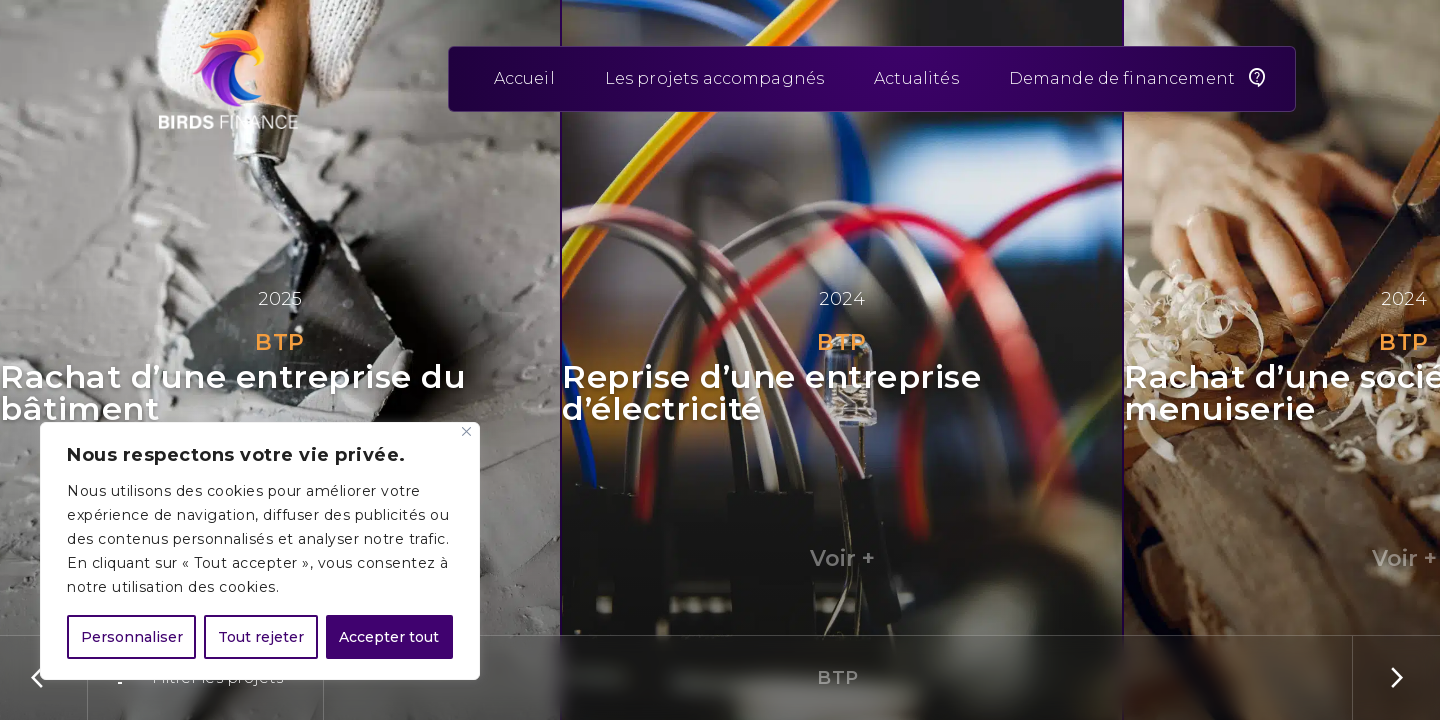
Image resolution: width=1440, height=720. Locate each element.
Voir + (842, 559)
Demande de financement (1122, 78)
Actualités (916, 78)
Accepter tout (389, 637)
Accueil (524, 78)
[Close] (466, 431)
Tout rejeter (261, 637)
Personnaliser (132, 637)
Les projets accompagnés (714, 78)
